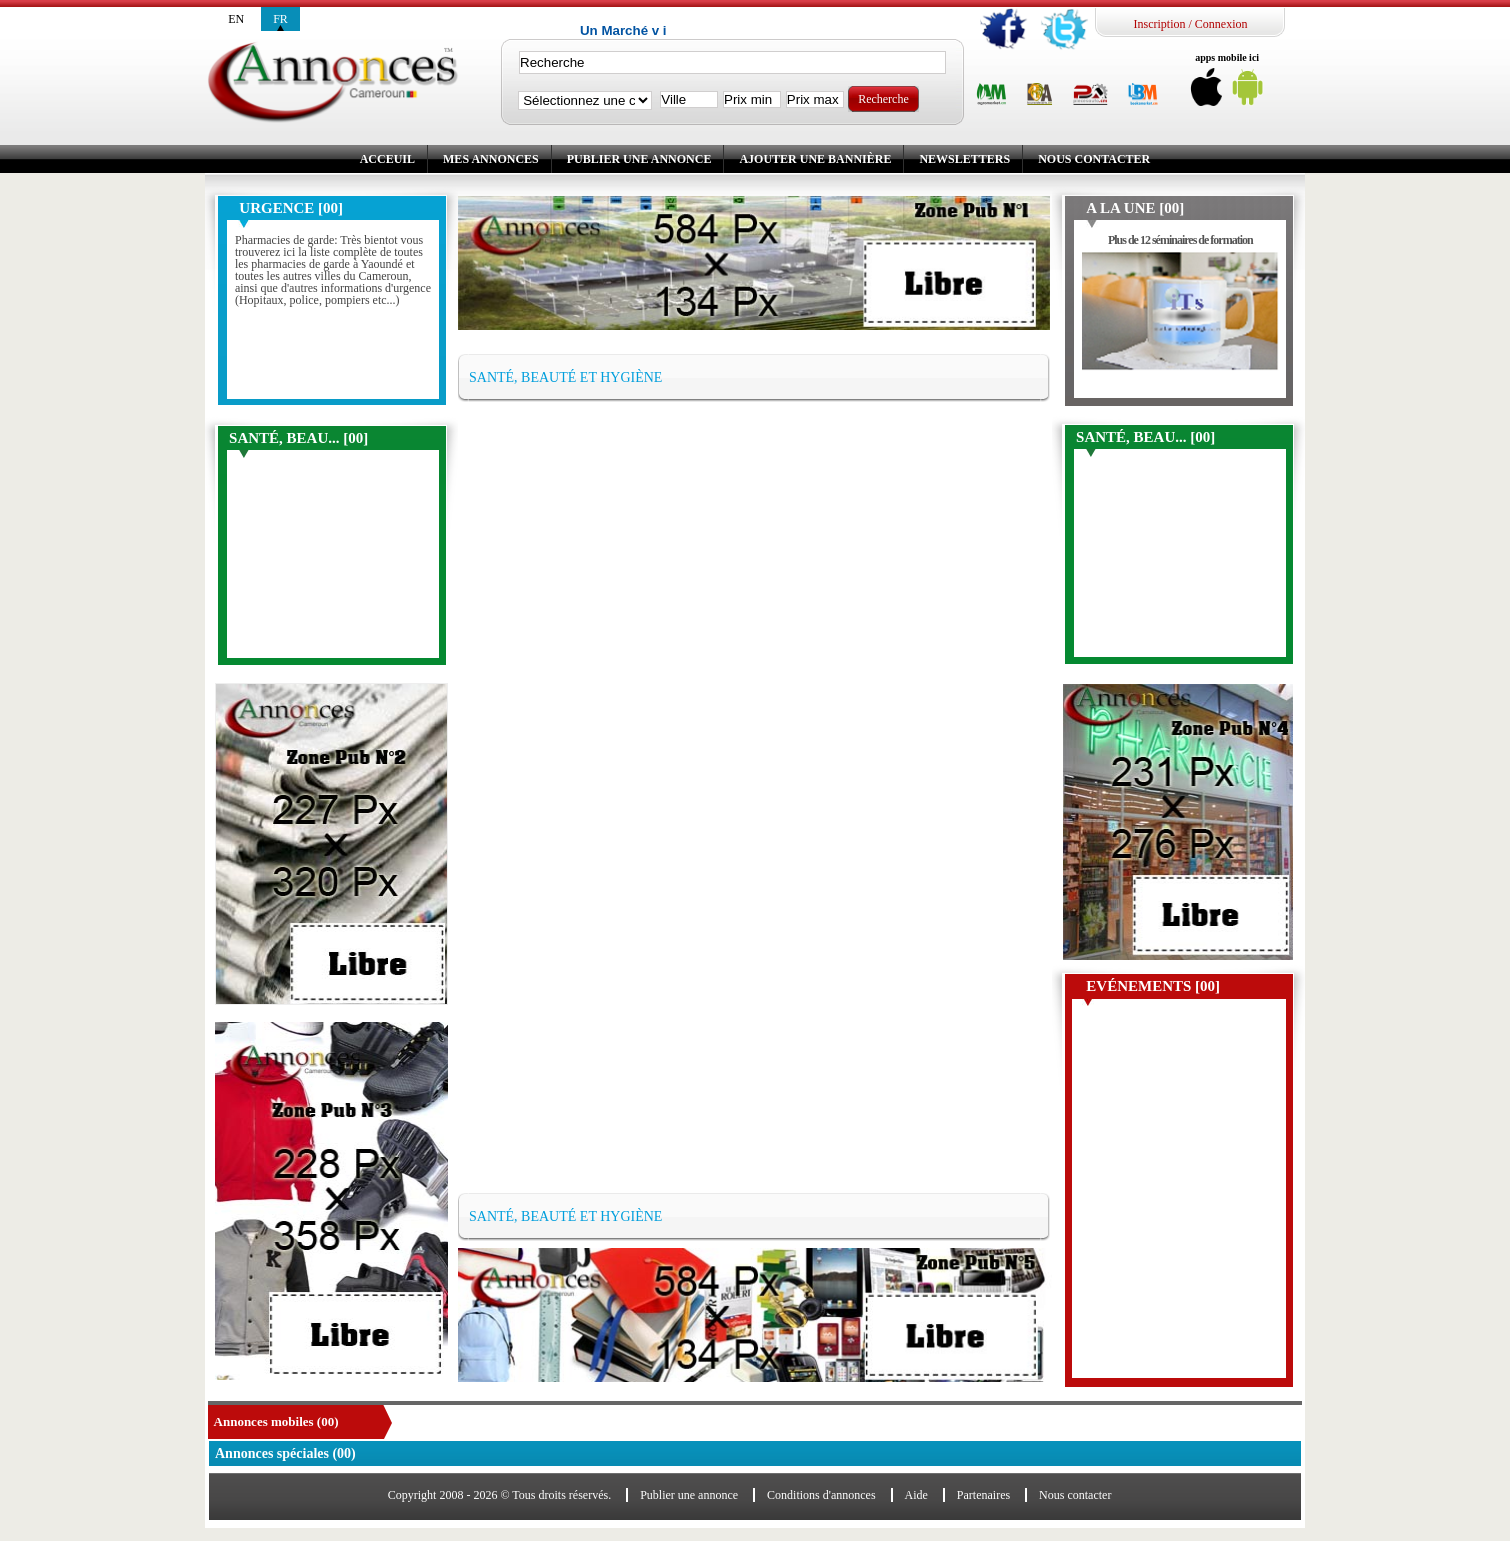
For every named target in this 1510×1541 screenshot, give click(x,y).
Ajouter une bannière (815, 159)
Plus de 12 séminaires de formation (1180, 240)
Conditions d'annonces (821, 1495)
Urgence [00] (291, 208)
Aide (916, 1495)
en (236, 19)
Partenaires (983, 1495)
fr (280, 19)
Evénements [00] (1153, 986)
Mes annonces (491, 159)
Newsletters (964, 159)
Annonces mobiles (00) (276, 1421)
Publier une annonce (639, 159)
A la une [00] (1135, 208)
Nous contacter (1094, 159)
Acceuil (387, 159)
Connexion (1221, 24)
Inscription (1159, 24)
